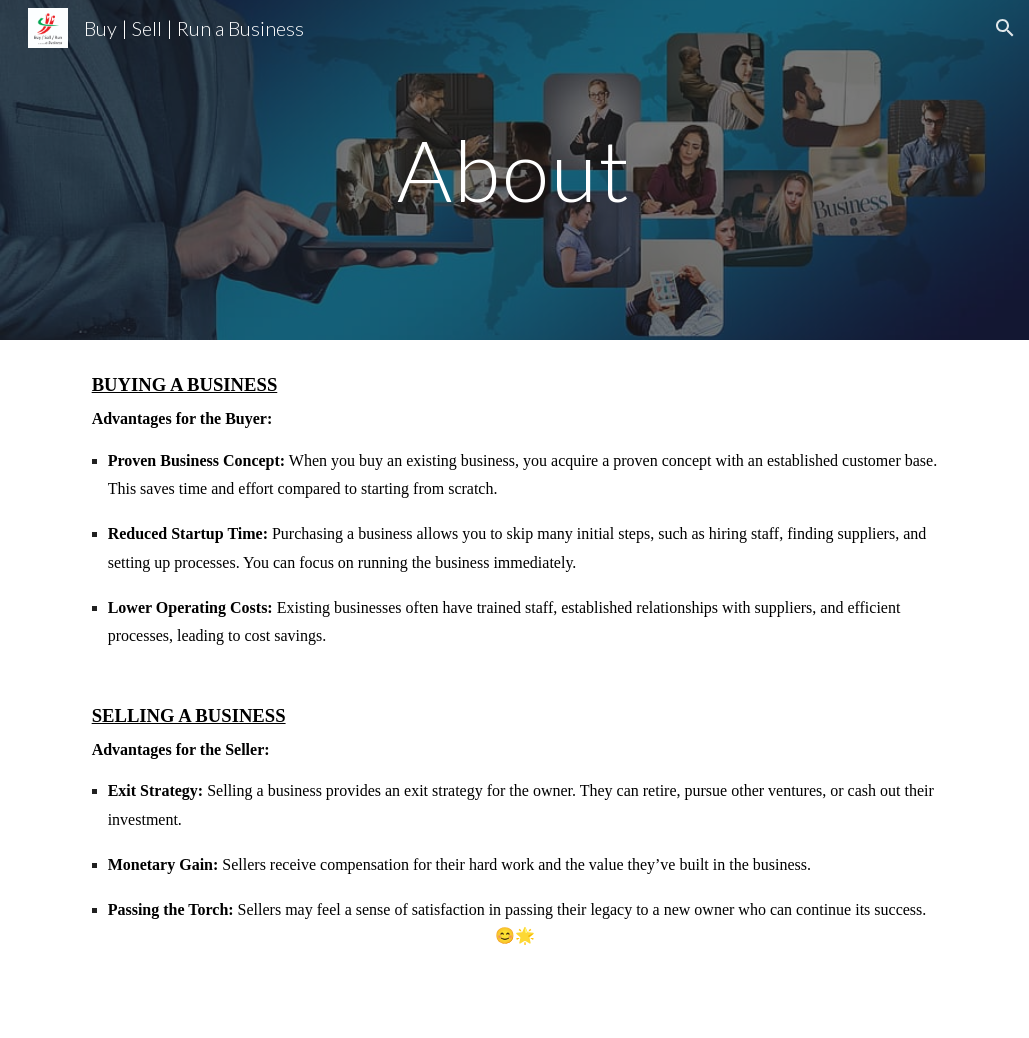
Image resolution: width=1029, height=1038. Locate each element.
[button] (1005, 28)
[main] (514, 169)
